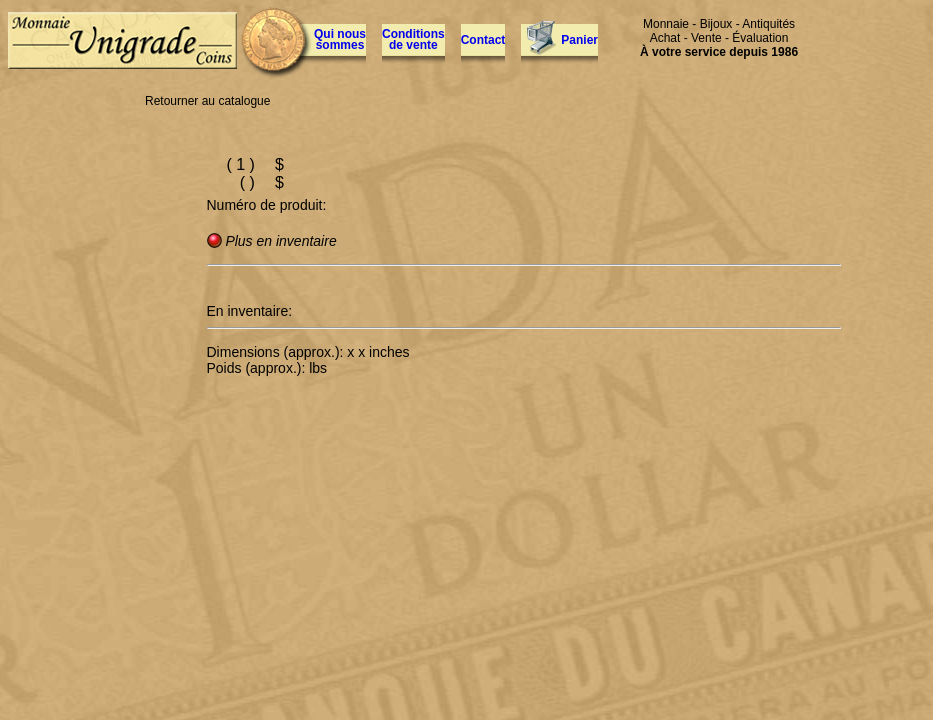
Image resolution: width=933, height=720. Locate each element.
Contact (483, 40)
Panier (579, 40)
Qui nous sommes (340, 39)
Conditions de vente (413, 39)
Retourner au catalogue (207, 101)
